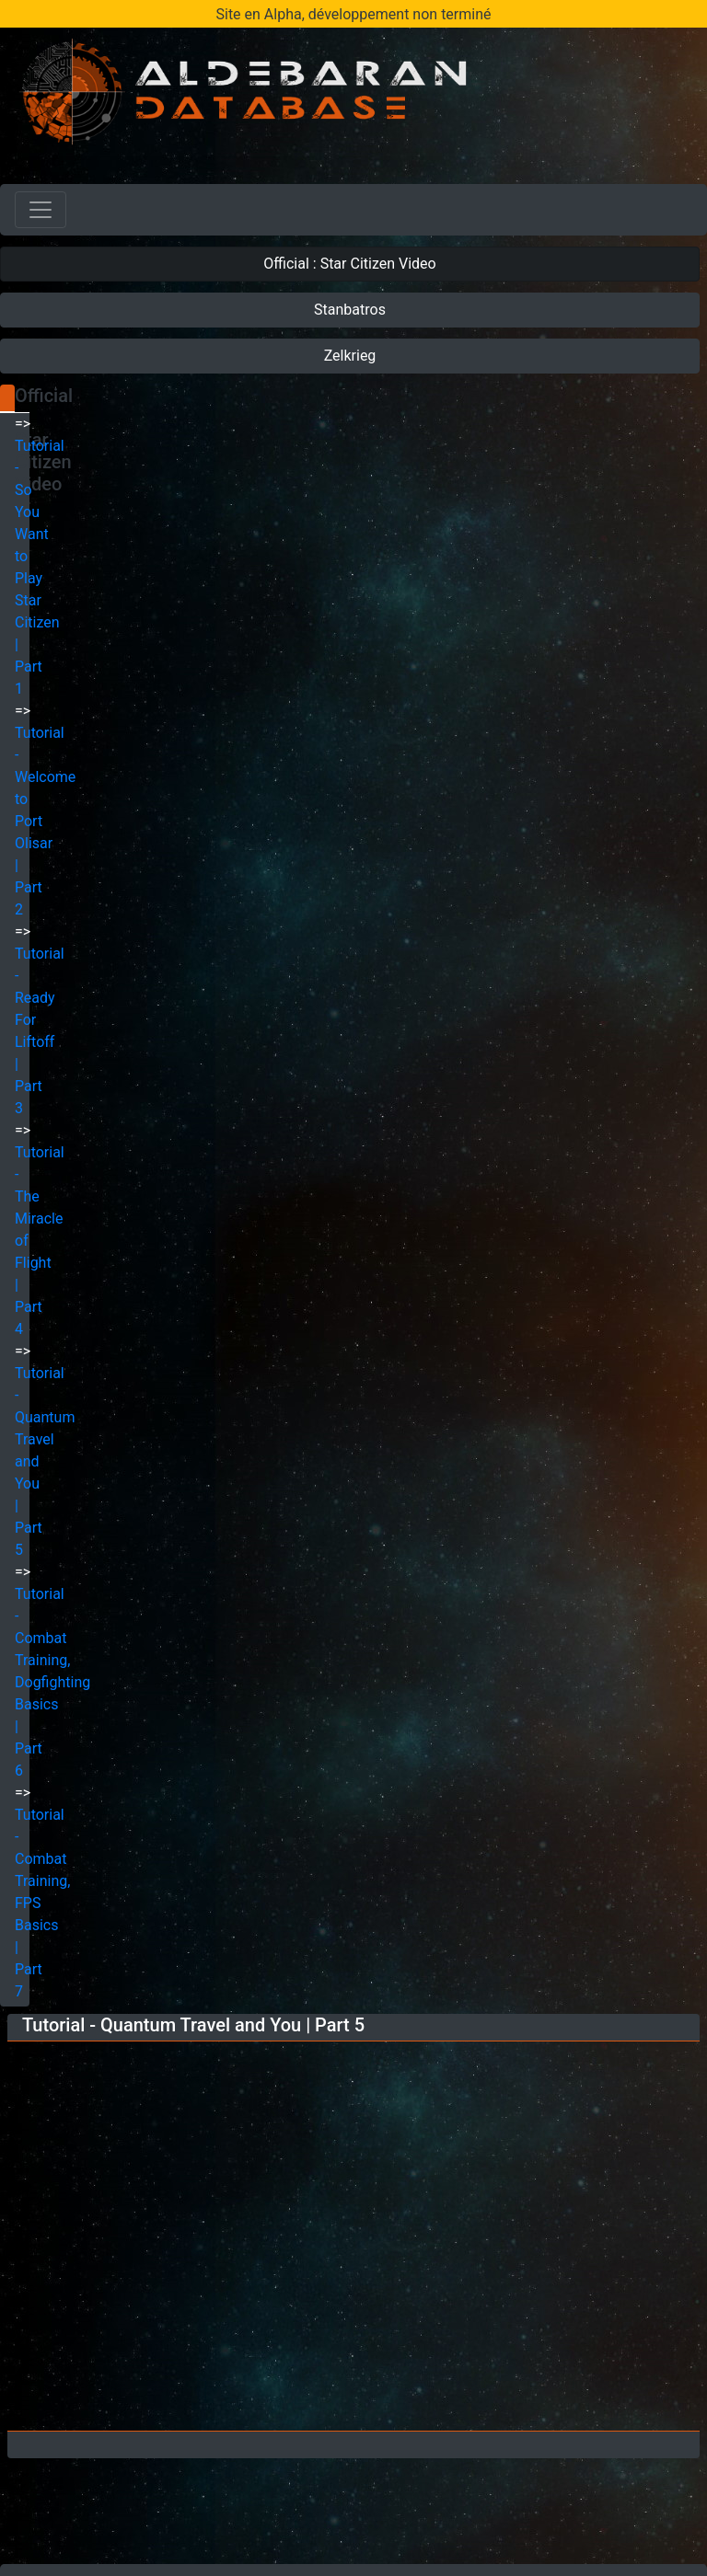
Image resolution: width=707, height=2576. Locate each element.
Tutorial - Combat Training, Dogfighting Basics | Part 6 (52, 1682)
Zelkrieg (350, 355)
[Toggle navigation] (40, 209)
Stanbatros (350, 309)
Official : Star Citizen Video (349, 263)
